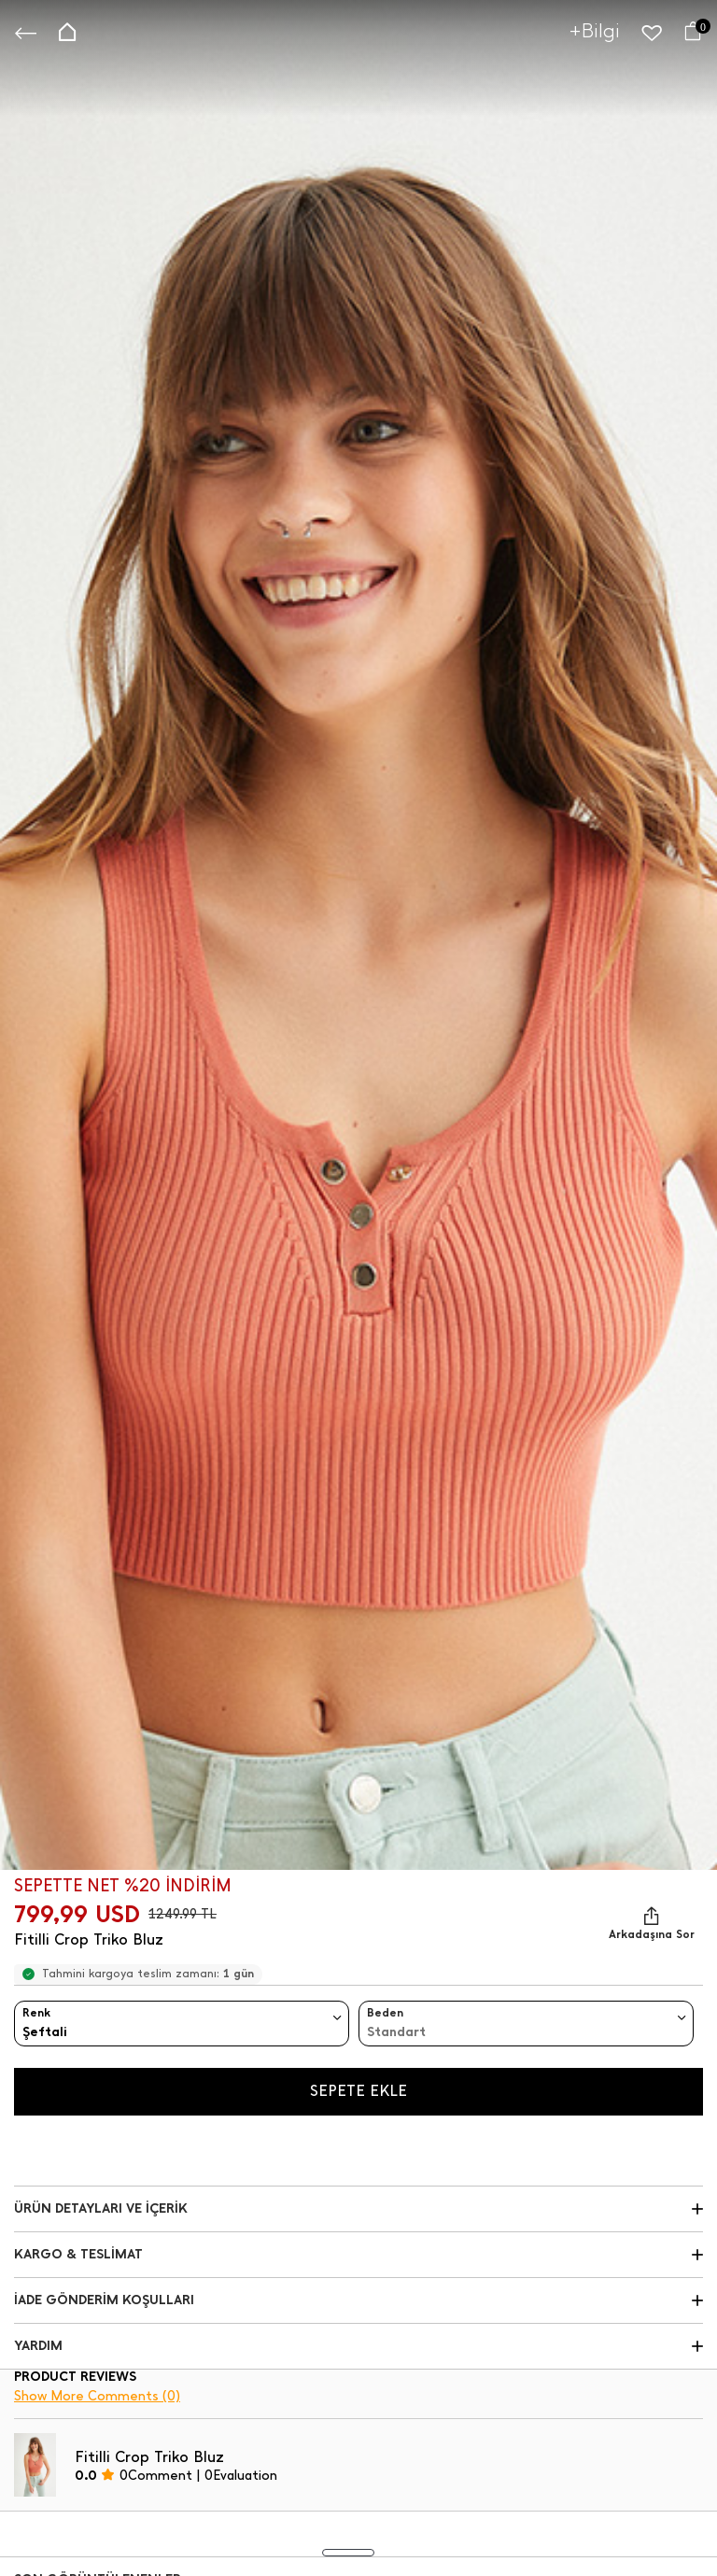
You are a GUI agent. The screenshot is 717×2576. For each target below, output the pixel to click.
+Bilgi (594, 30)
